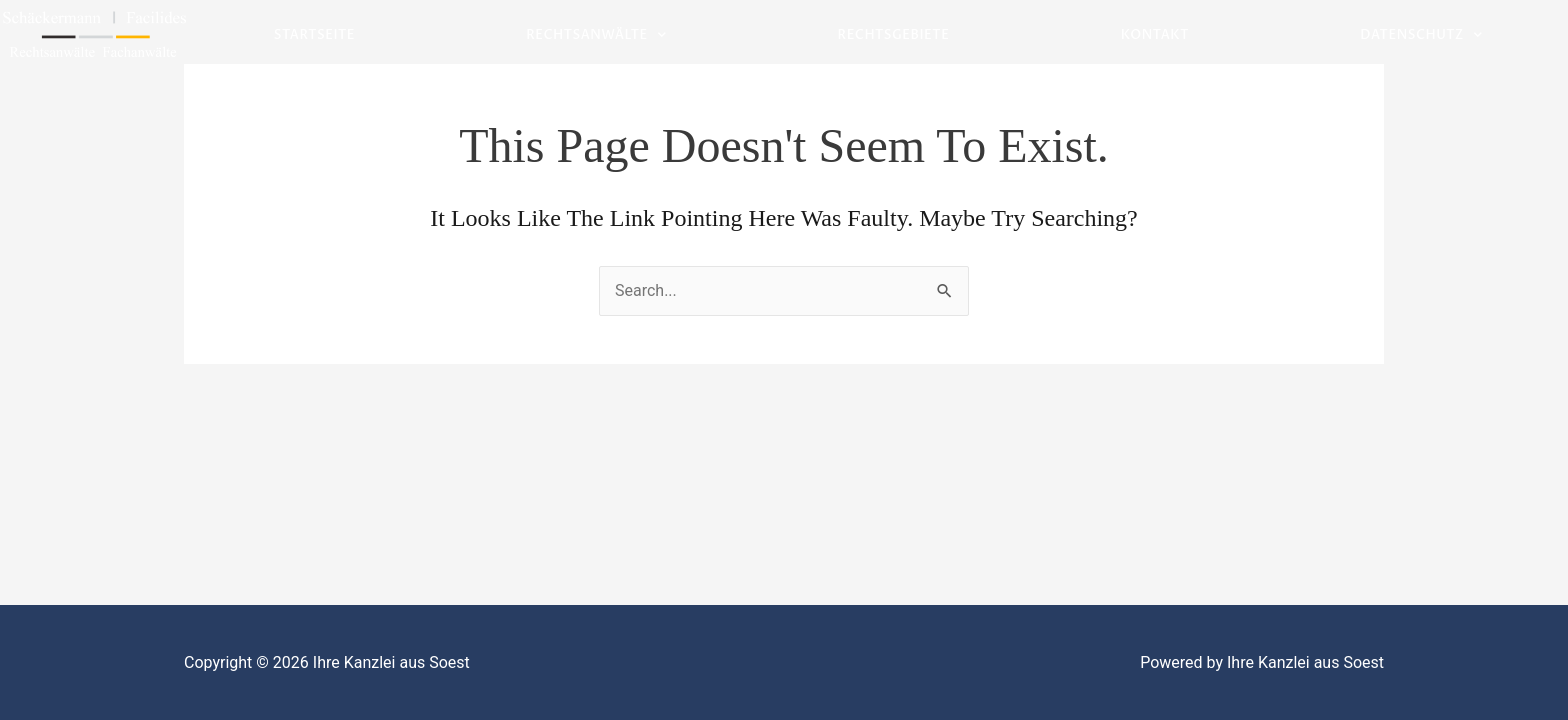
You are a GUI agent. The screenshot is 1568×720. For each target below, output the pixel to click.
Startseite (314, 35)
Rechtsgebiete (894, 35)
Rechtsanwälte (596, 35)
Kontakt (1155, 35)
